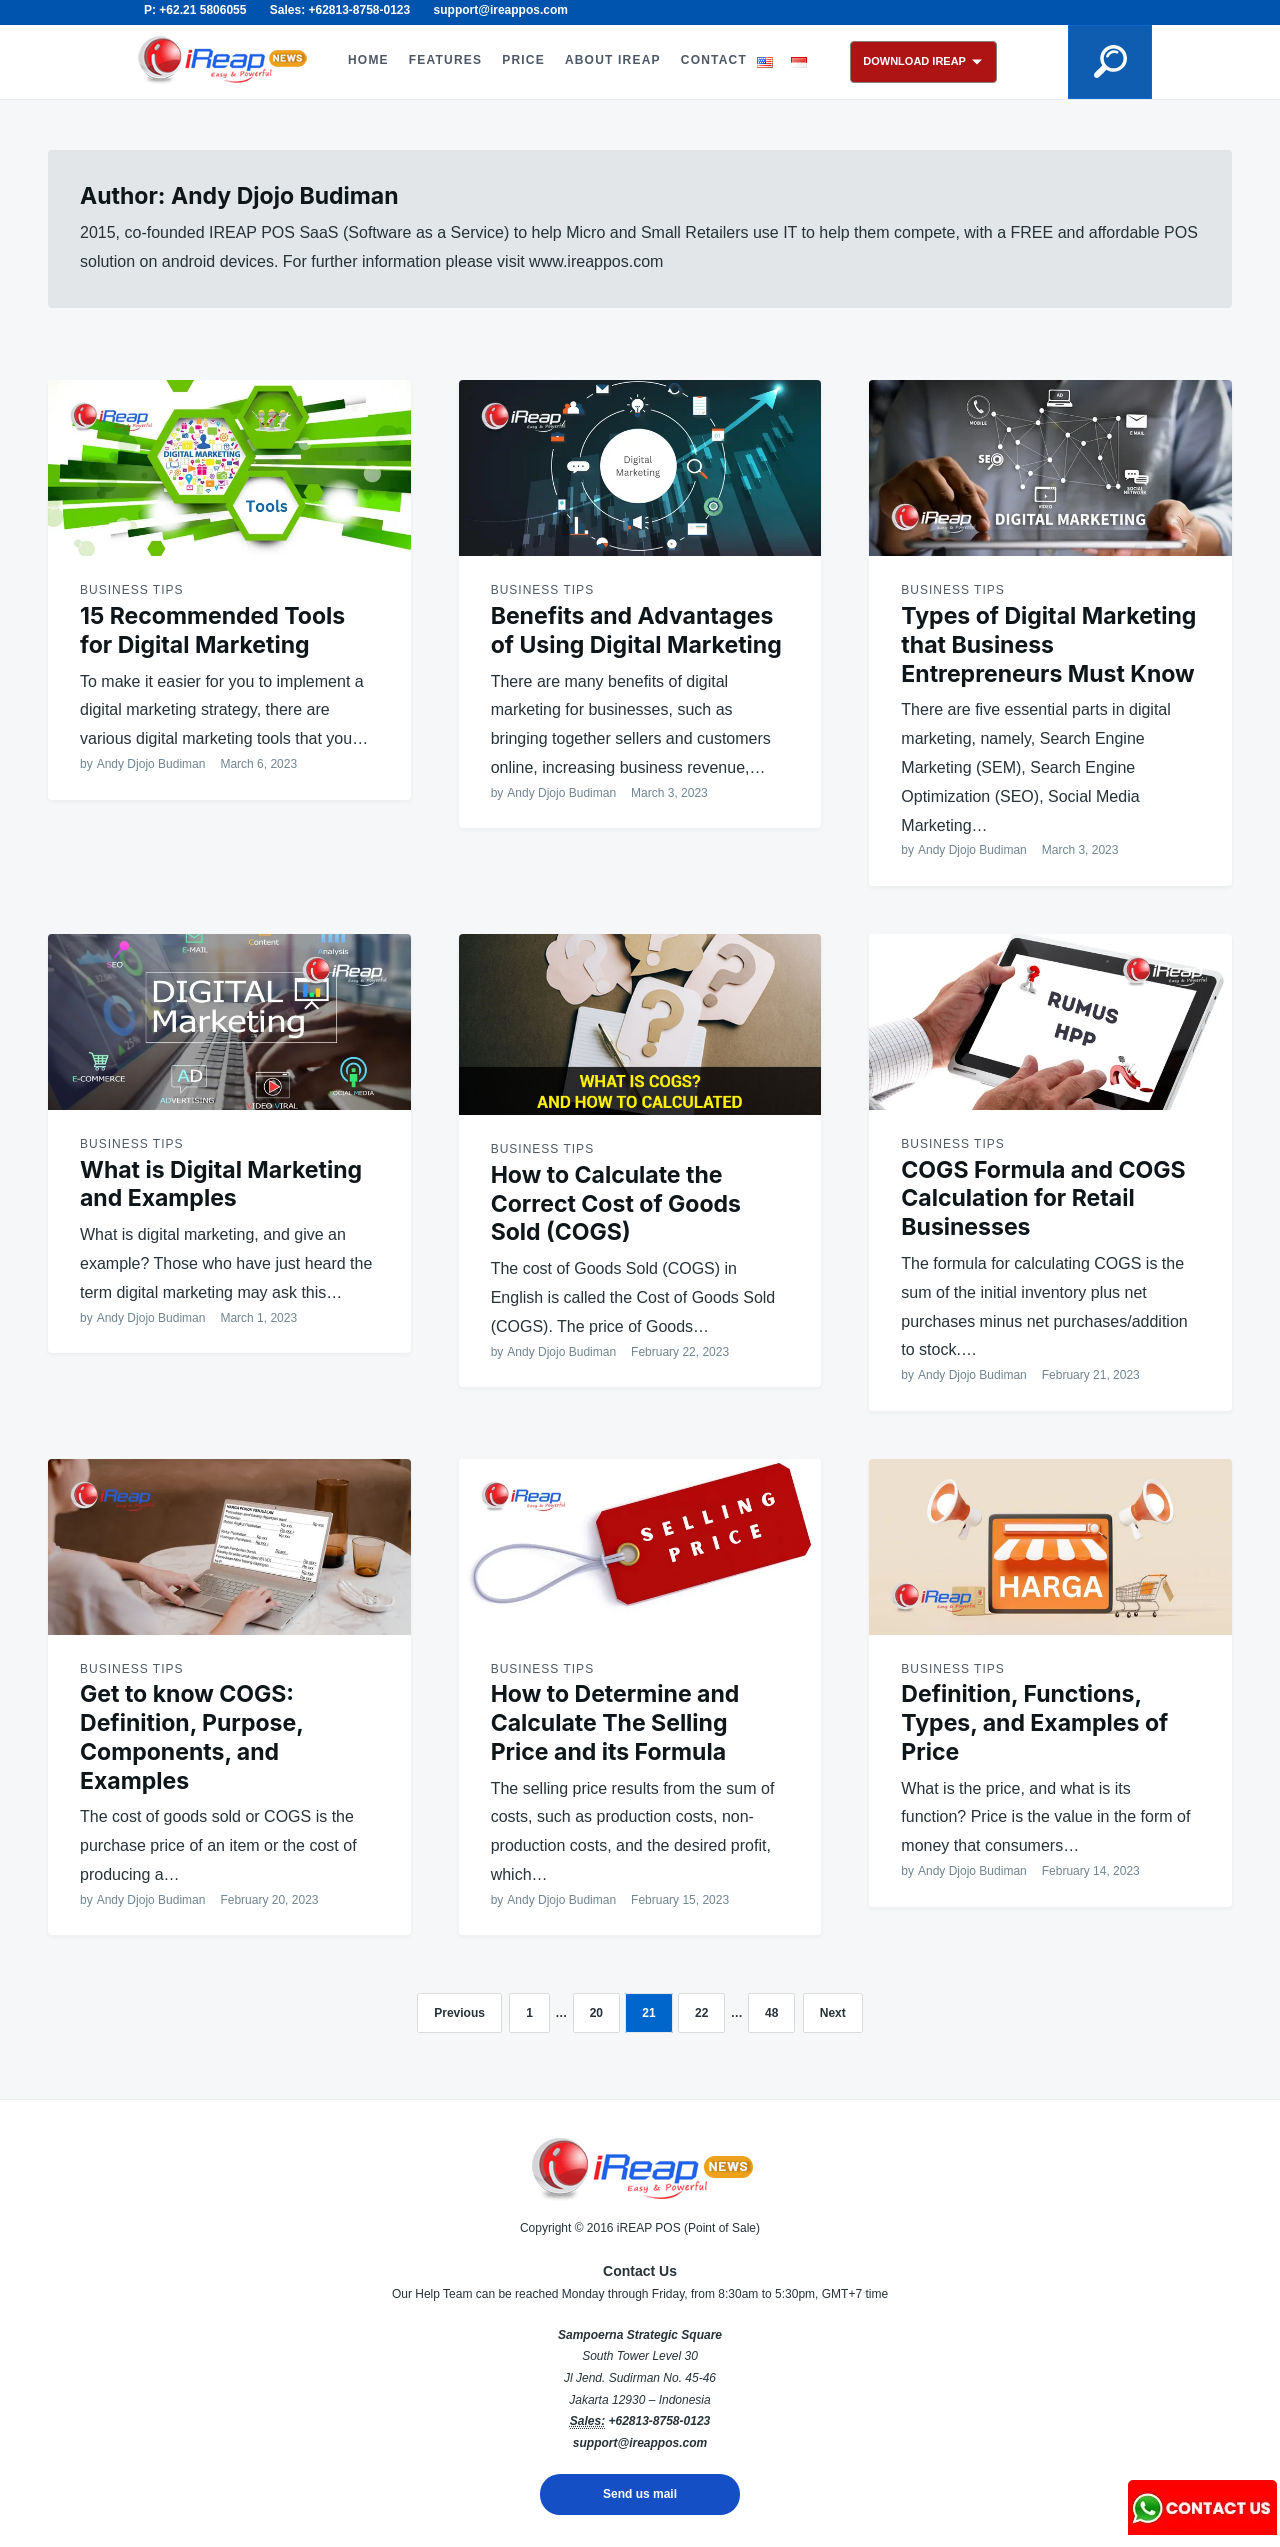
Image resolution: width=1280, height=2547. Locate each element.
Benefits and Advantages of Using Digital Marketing (636, 630)
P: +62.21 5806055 (195, 10)
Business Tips (131, 590)
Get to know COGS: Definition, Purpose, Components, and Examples (191, 1737)
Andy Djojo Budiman (151, 764)
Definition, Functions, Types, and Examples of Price (1034, 1723)
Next (833, 2013)
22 (701, 2013)
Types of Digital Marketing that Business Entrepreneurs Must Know (1048, 645)
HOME (368, 60)
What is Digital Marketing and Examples (221, 1184)
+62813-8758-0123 (659, 2421)
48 (771, 2013)
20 (596, 2013)
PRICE (523, 60)
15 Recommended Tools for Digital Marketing (212, 630)
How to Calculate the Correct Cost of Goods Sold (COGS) (616, 1204)
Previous (459, 2013)
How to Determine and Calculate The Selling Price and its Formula (615, 1723)
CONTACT (714, 60)
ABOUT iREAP (613, 60)
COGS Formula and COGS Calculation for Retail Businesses (1043, 1199)
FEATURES (445, 60)
